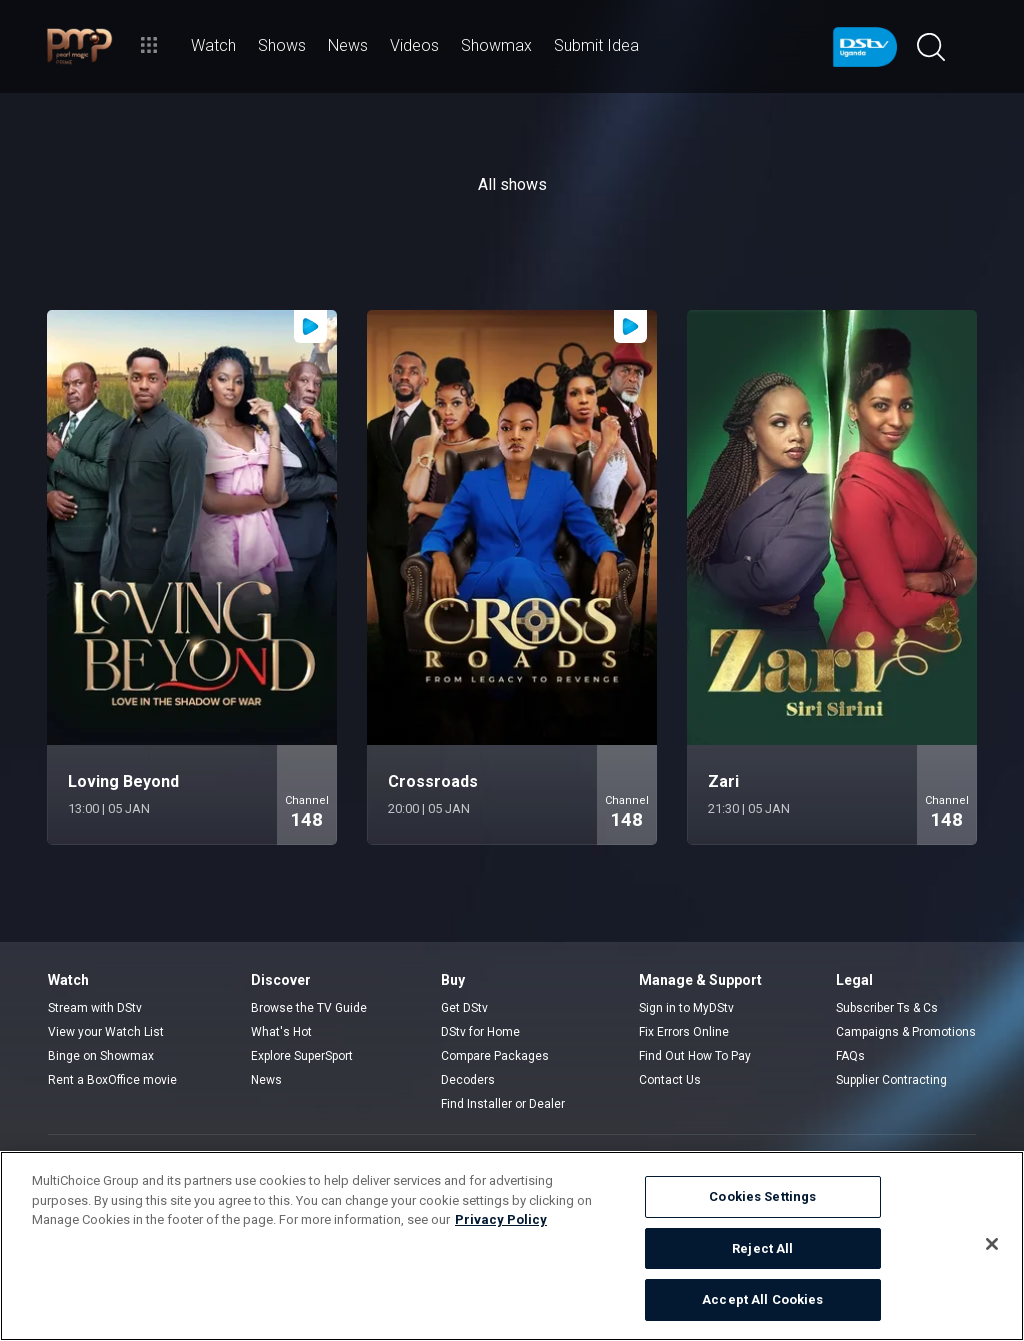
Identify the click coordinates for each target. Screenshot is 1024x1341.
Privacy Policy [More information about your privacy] (501, 1219)
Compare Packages (495, 1056)
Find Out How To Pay (695, 1056)
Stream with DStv (95, 1008)
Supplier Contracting (891, 1080)
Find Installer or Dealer (503, 1104)
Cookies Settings (762, 1196)
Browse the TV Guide (309, 1008)
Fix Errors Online (684, 1032)
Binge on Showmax (101, 1056)
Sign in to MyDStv (686, 1008)
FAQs (850, 1056)
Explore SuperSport (302, 1056)
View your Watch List (106, 1032)
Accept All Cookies (762, 1299)
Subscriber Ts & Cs (887, 1008)
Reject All (762, 1248)
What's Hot (281, 1032)
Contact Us (670, 1080)
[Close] (992, 1244)
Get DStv (464, 1008)
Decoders (468, 1080)
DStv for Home (480, 1032)
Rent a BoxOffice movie (112, 1080)
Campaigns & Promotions (906, 1032)
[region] (512, 1246)
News (266, 1080)
